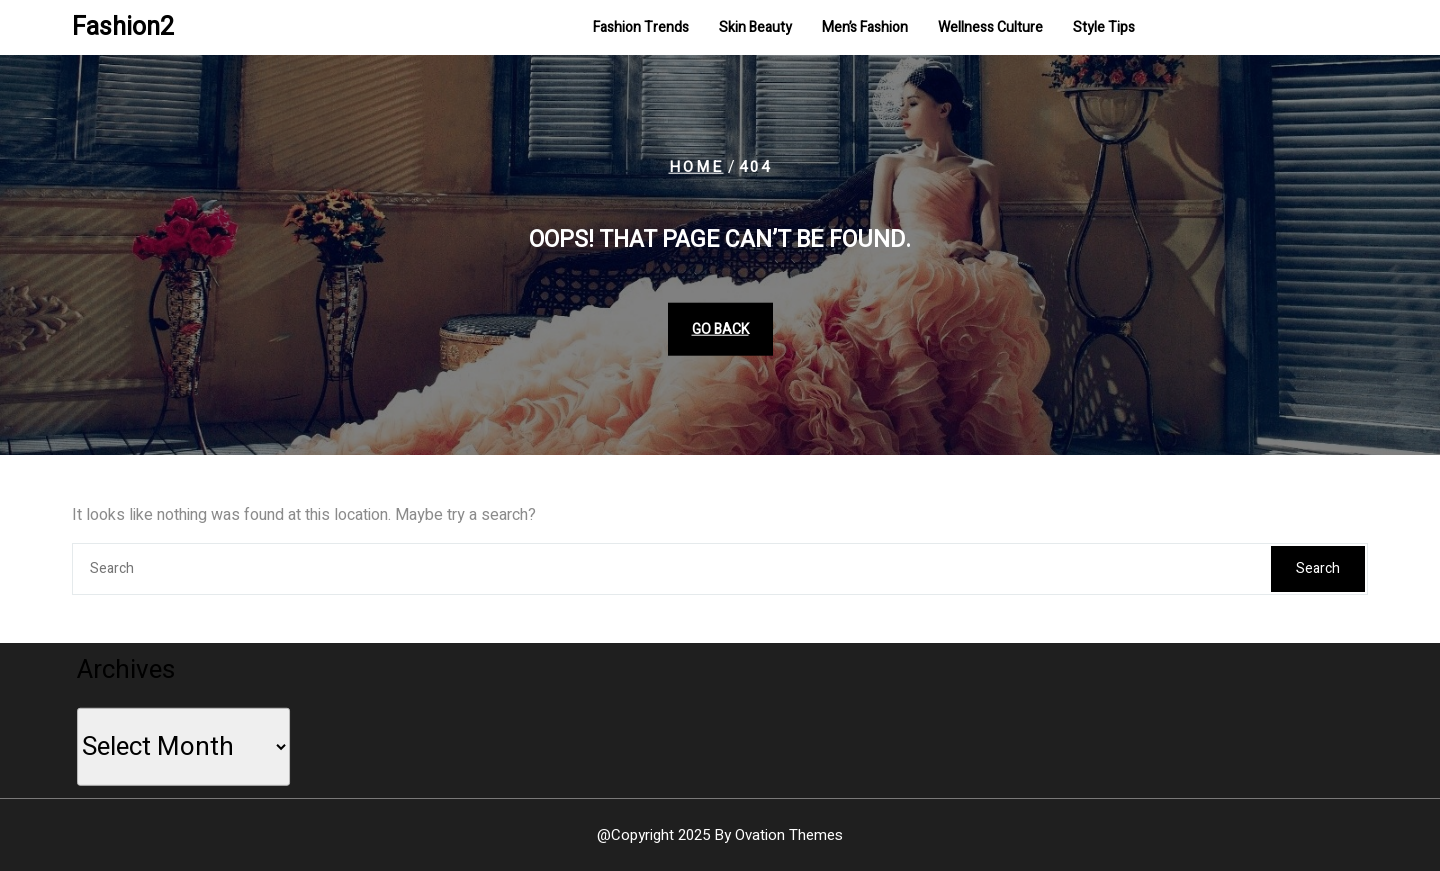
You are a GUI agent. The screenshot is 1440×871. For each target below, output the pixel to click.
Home (696, 167)
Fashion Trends (641, 28)
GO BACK (720, 328)
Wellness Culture (990, 28)
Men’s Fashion (865, 28)
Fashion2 (123, 28)
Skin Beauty (755, 28)
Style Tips (1104, 28)
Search (1318, 568)
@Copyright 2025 (720, 835)
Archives (131, 667)
